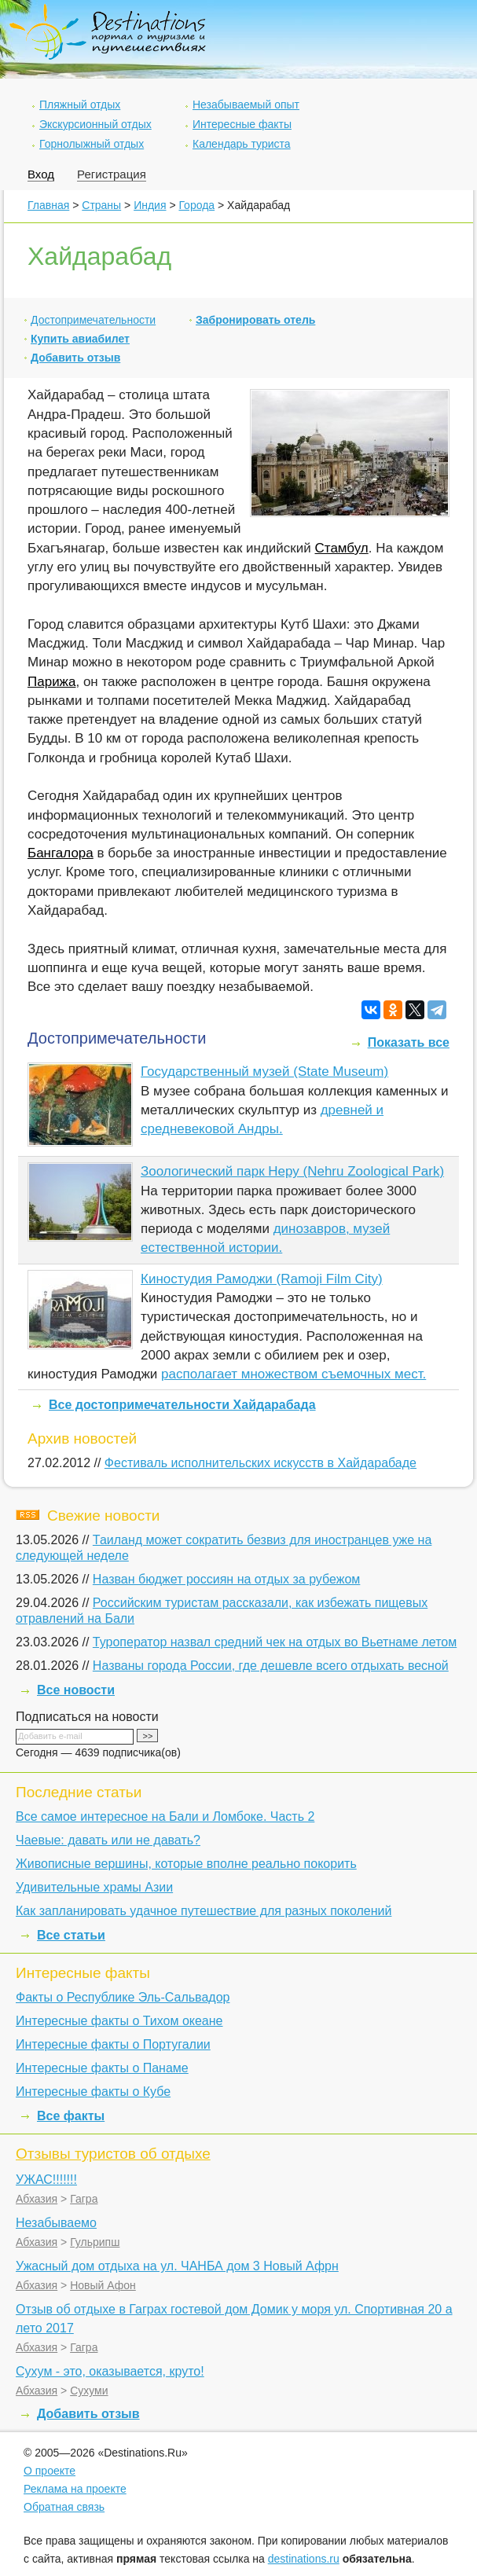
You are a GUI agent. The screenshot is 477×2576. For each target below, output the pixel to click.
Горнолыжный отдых (91, 144)
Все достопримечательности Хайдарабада (182, 1404)
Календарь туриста (242, 144)
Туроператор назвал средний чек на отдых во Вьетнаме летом (275, 1642)
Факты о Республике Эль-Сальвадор (122, 1997)
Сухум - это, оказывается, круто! (110, 2371)
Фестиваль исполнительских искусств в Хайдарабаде (260, 1463)
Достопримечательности (93, 320)
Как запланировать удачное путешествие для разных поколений (203, 1910)
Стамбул (342, 548)
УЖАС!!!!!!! (46, 2179)
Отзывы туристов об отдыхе (113, 2153)
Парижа (51, 681)
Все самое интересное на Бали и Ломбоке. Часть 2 (165, 1816)
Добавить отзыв (75, 357)
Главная (48, 205)
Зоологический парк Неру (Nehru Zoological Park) (292, 1171)
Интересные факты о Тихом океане (119, 2020)
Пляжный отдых (79, 104)
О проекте (49, 2470)
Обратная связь (64, 2507)
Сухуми (89, 2390)
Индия (150, 205)
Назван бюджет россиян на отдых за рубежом (226, 1579)
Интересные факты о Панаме (102, 2068)
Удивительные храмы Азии (94, 1887)
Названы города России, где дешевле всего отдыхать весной (271, 1665)
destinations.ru (303, 2558)
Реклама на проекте (75, 2488)
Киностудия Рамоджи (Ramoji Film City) (262, 1278)
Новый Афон (103, 2285)
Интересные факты (242, 124)
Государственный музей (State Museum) (264, 1071)
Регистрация (111, 174)
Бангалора (61, 853)
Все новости (76, 1690)
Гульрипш (94, 2242)
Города (196, 205)
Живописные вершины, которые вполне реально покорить (186, 1863)
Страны (101, 205)
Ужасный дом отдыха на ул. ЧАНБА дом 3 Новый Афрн (177, 2266)
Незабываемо (56, 2222)
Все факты (71, 2116)
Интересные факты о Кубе (93, 2091)
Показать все (408, 1042)
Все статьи (71, 1935)
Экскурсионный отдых (95, 124)
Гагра (83, 2199)
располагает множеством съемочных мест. (293, 1374)
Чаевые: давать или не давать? (108, 1840)
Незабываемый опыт (246, 104)
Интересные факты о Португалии (113, 2044)
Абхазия (36, 2199)
